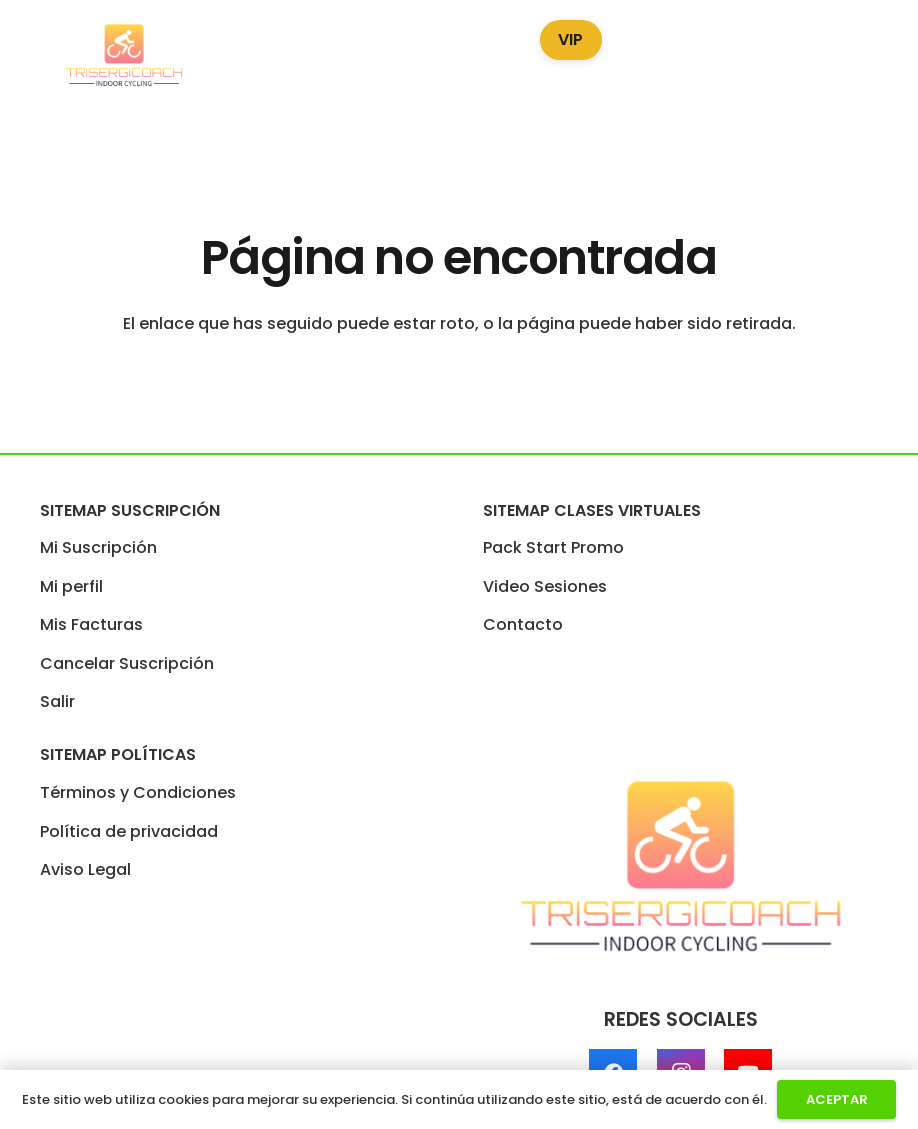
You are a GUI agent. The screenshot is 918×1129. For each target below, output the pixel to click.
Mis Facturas (91, 624)
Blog (660, 35)
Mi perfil (71, 586)
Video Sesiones (438, 35)
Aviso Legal (85, 869)
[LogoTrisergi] (124, 56)
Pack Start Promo (265, 35)
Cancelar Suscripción (127, 663)
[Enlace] (882, 56)
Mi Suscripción (98, 547)
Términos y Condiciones (138, 792)
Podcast (752, 35)
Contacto (523, 624)
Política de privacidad (129, 831)
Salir (57, 701)
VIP (571, 39)
